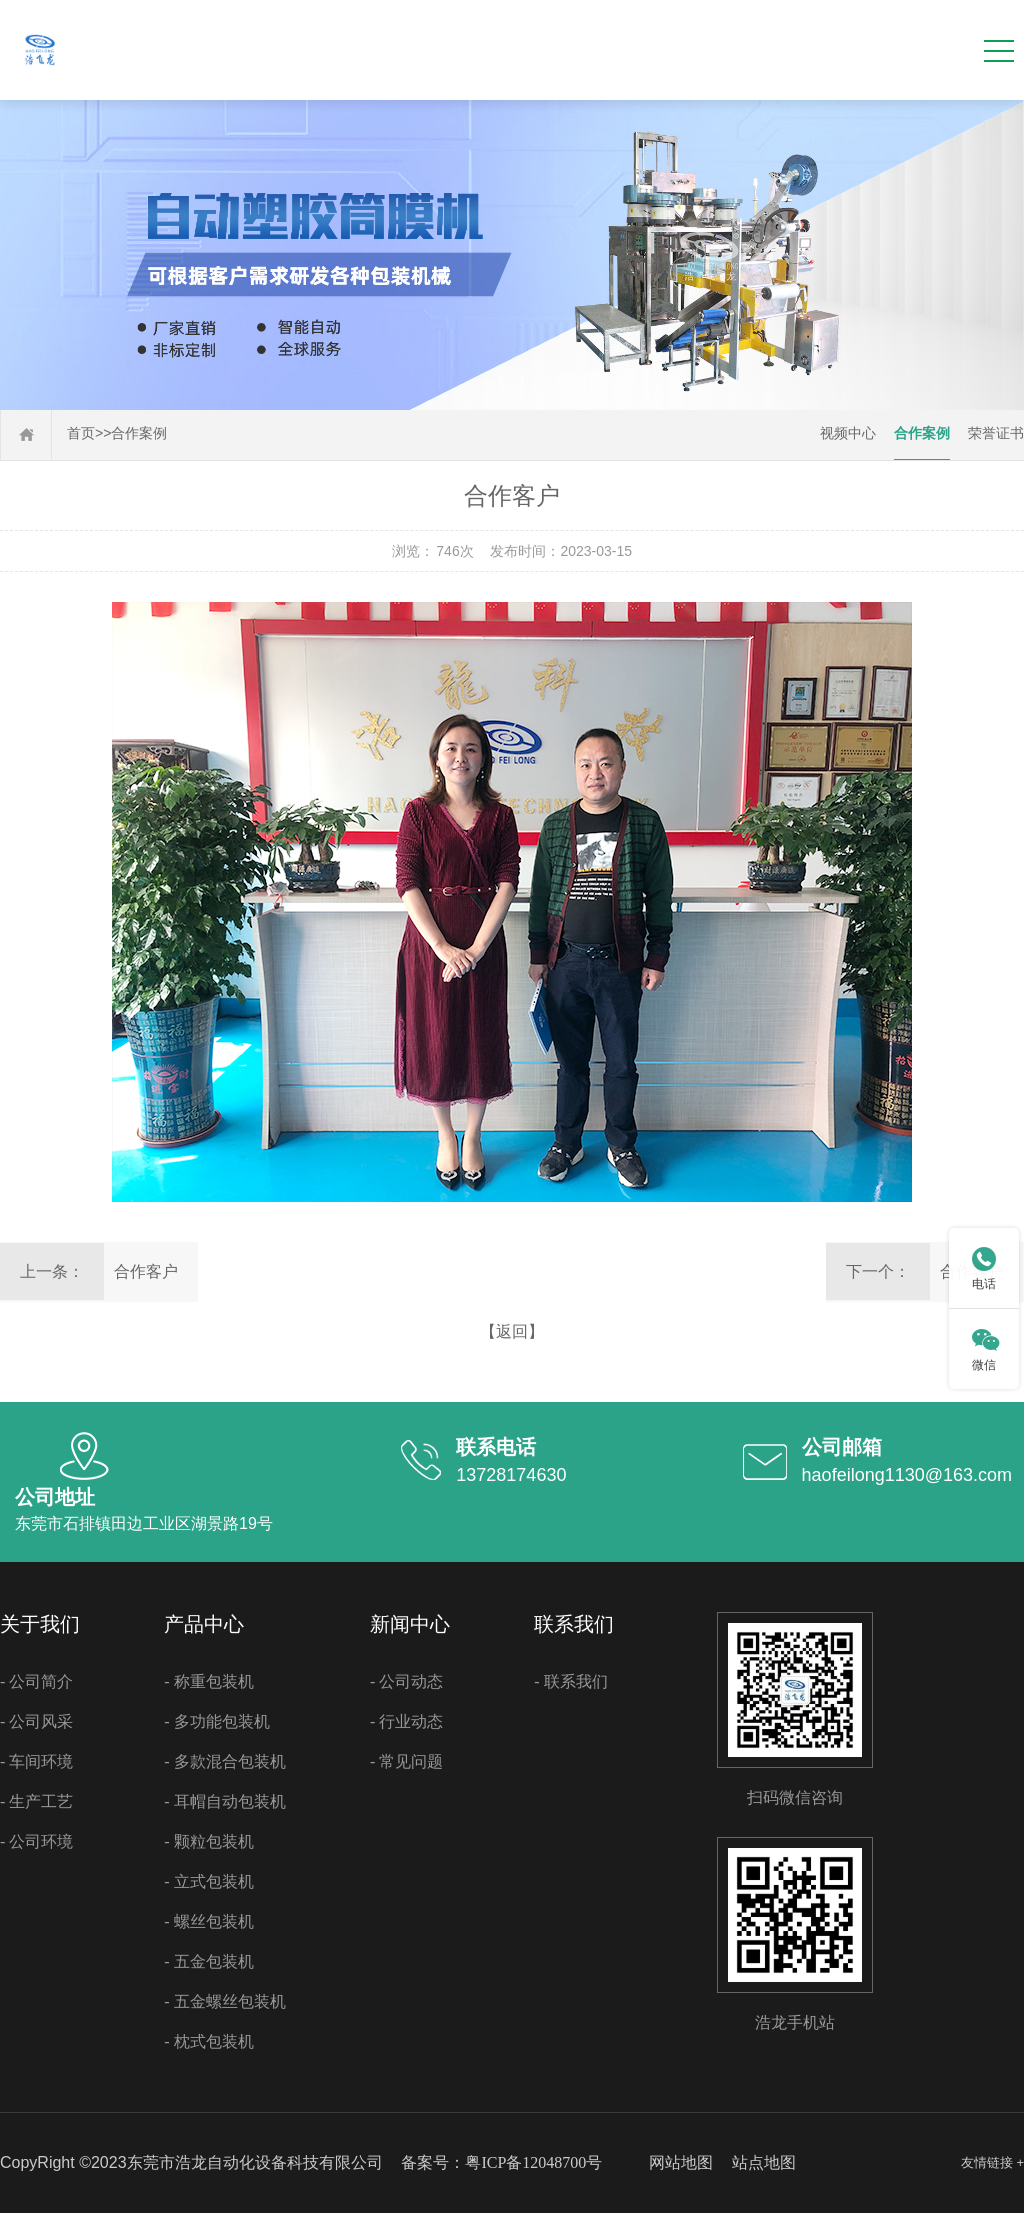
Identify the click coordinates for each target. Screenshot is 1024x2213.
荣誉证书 (996, 433)
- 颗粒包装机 (208, 1841)
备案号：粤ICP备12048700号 (501, 2162)
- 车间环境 (36, 1761)
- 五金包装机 (208, 1961)
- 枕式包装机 (208, 2041)
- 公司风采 (36, 1721)
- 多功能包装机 (216, 1721)
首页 (81, 433)
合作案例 (139, 433)
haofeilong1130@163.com (907, 1475)
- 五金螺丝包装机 (224, 2001)
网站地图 (681, 2162)
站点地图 (764, 2162)
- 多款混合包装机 (224, 1761)
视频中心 (848, 433)
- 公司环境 (36, 1841)
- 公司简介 (36, 1681)
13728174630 (511, 1475)
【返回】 (512, 1331)
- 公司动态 (406, 1681)
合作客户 (146, 1271)
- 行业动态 (406, 1721)
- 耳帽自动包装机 (224, 1801)
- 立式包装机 (208, 1881)
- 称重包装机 (208, 1681)
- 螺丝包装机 (208, 1921)
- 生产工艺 (36, 1801)
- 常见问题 (406, 1761)
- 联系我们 (570, 1681)
